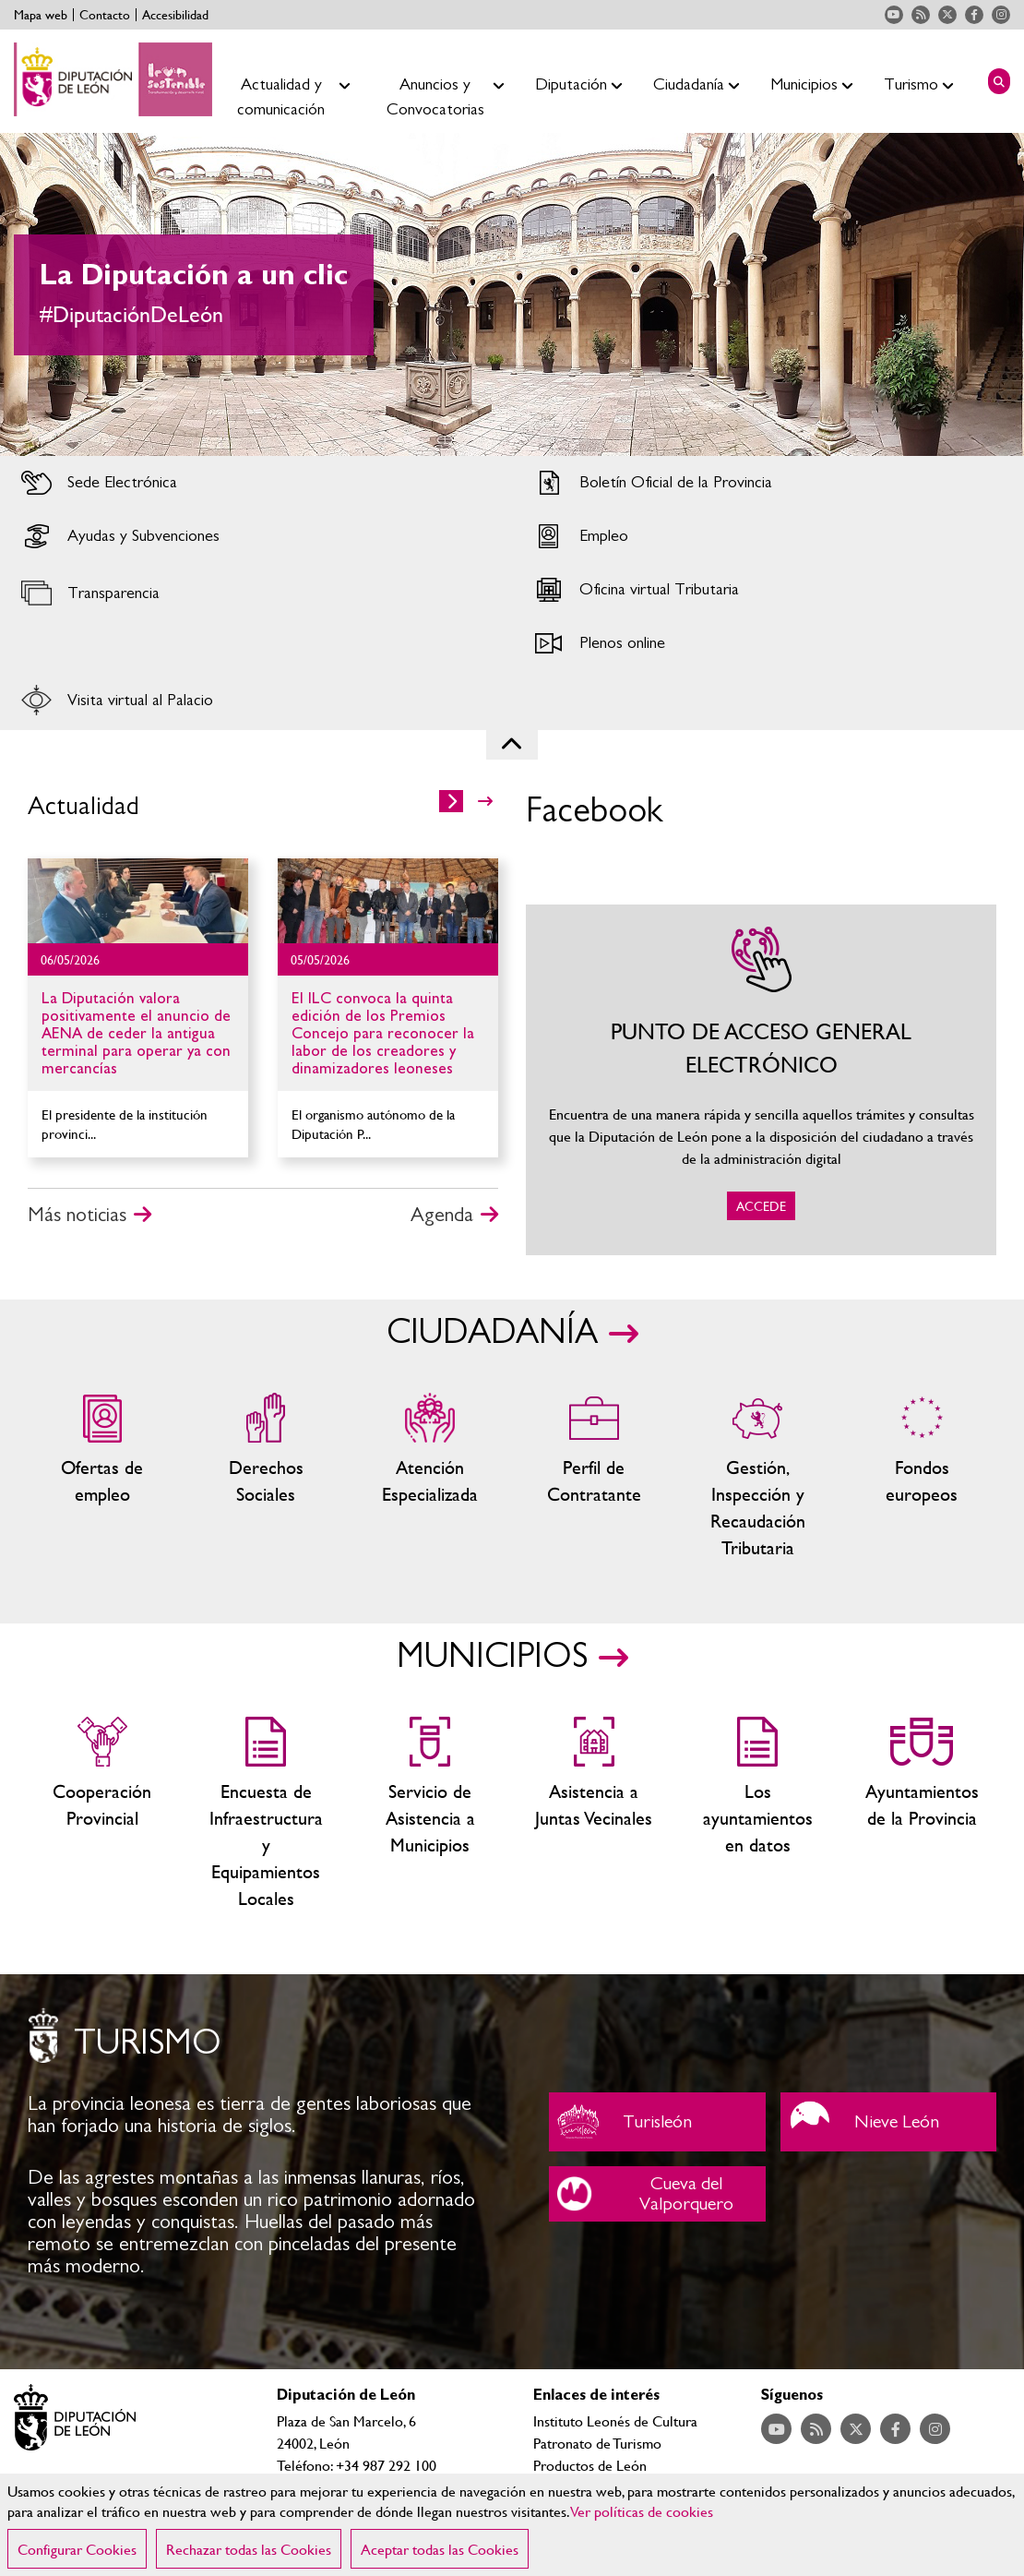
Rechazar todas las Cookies (248, 2548)
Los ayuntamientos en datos (758, 1814)
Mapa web (40, 14)
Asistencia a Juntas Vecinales (594, 1814)
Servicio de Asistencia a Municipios (430, 1814)
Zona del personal (594, 1477)
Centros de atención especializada (430, 1477)
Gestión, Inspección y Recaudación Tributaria (758, 1477)
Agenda (442, 1214)
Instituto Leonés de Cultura (615, 2420)
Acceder (256, 482)
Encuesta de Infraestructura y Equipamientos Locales (266, 1814)
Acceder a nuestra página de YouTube (894, 15)
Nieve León (888, 2121)
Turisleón (657, 2121)
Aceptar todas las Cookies (439, 2548)
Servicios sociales (266, 1477)
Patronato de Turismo (597, 2442)
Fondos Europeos (921, 1477)
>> (485, 801)
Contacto (104, 14)
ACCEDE (761, 1080)
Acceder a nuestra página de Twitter (947, 15)
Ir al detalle (138, 900)
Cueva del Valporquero (657, 2194)
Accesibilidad (175, 14)
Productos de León (590, 2464)
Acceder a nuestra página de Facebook (974, 15)
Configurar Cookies (77, 2548)
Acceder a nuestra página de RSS (920, 15)
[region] (512, 2525)
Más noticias (77, 1214)
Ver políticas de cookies (642, 2511)
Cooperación (102, 1814)
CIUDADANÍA (492, 1332)
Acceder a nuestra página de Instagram (1001, 15)
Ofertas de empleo (102, 1477)
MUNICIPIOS (492, 1656)
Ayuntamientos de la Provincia (921, 1814)
